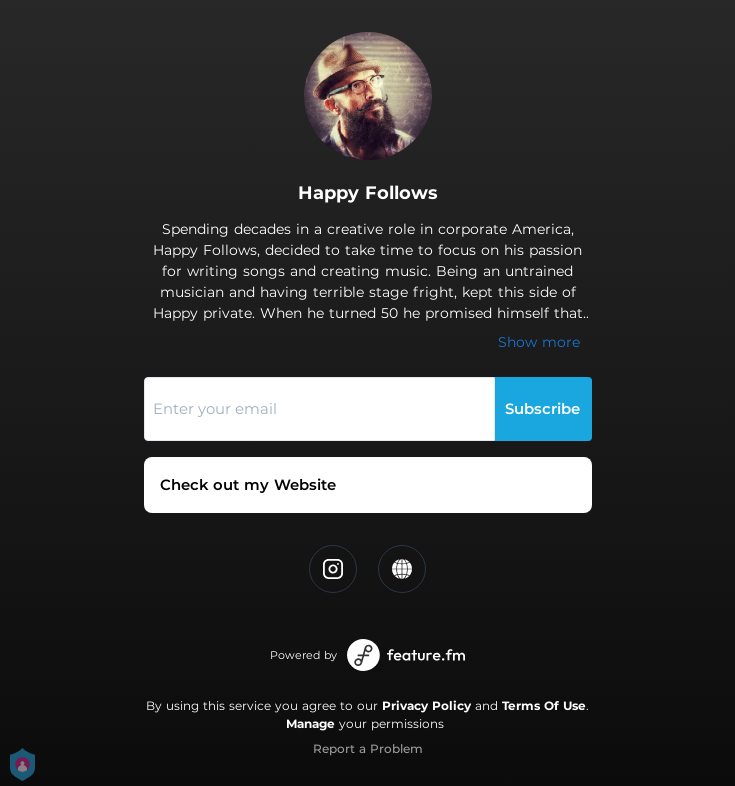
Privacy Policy (426, 705)
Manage (310, 723)
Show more (539, 342)
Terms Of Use (544, 705)
